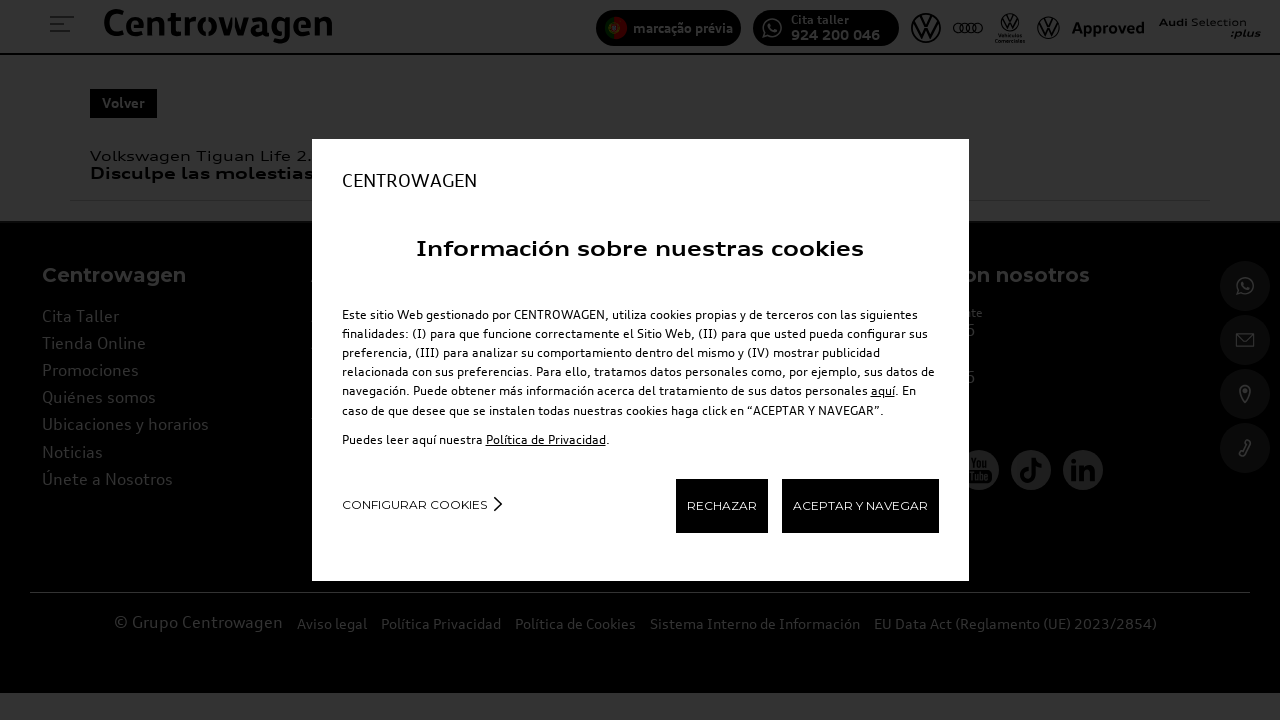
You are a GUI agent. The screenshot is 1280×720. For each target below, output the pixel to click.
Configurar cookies (414, 504)
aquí (883, 390)
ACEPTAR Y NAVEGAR (860, 505)
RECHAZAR (722, 505)
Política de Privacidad (546, 439)
